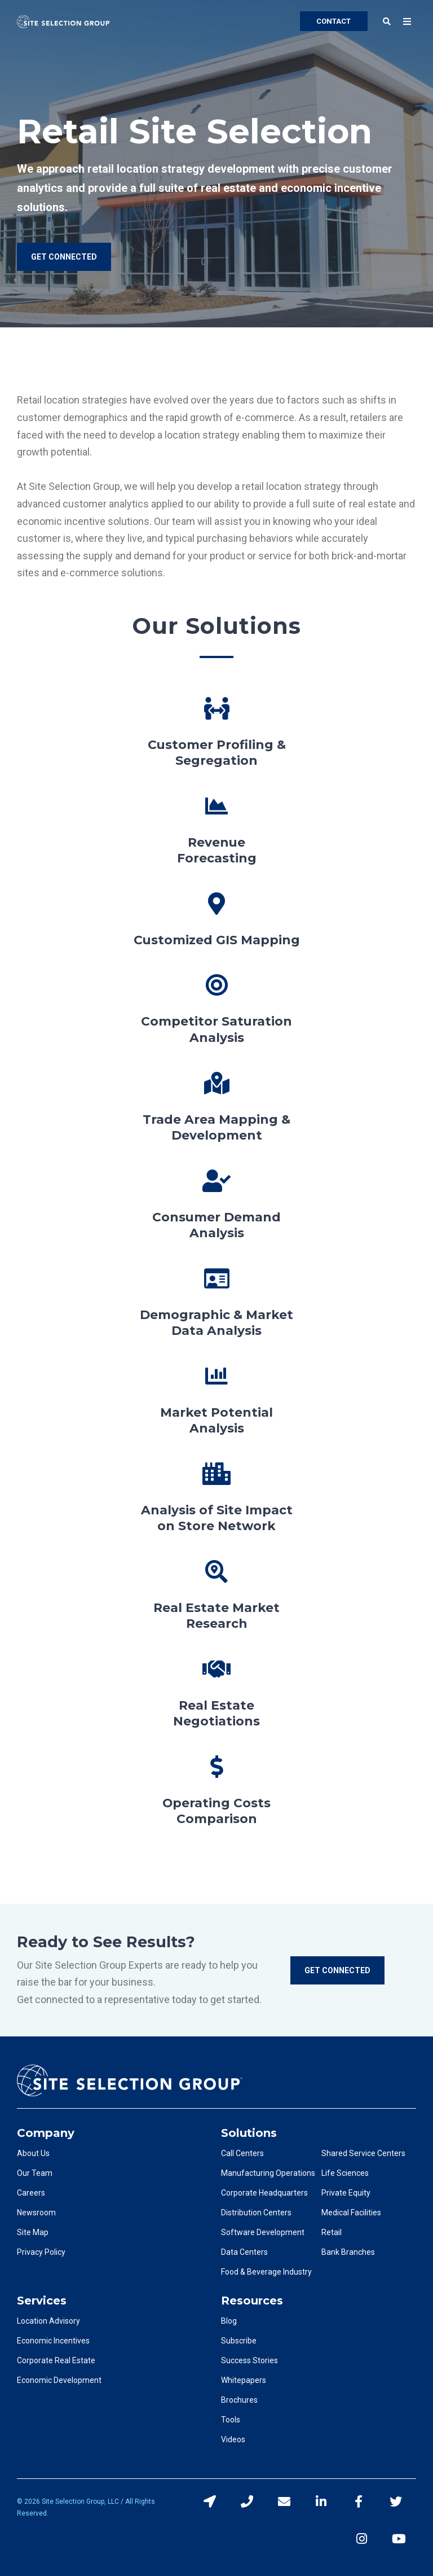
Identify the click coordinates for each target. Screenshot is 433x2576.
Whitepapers (243, 2380)
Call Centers (242, 2153)
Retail (331, 2232)
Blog (229, 2320)
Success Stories (249, 2360)
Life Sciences (345, 2173)
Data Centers (244, 2252)
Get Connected (337, 1970)
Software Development (262, 2232)
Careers (31, 2192)
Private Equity (345, 2192)
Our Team (34, 2173)
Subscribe (239, 2340)
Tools (230, 2419)
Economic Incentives (53, 2340)
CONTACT (333, 21)
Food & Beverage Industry (266, 2271)
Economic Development (59, 2380)
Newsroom (36, 2212)
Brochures (239, 2399)
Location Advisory (48, 2320)
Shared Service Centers (363, 2153)
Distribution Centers (256, 2212)
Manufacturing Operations (268, 2173)
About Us (33, 2153)
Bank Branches (348, 2252)
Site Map (32, 2232)
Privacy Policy (41, 2252)
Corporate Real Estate (56, 2360)
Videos (233, 2439)
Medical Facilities (351, 2212)
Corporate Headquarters (264, 2192)
